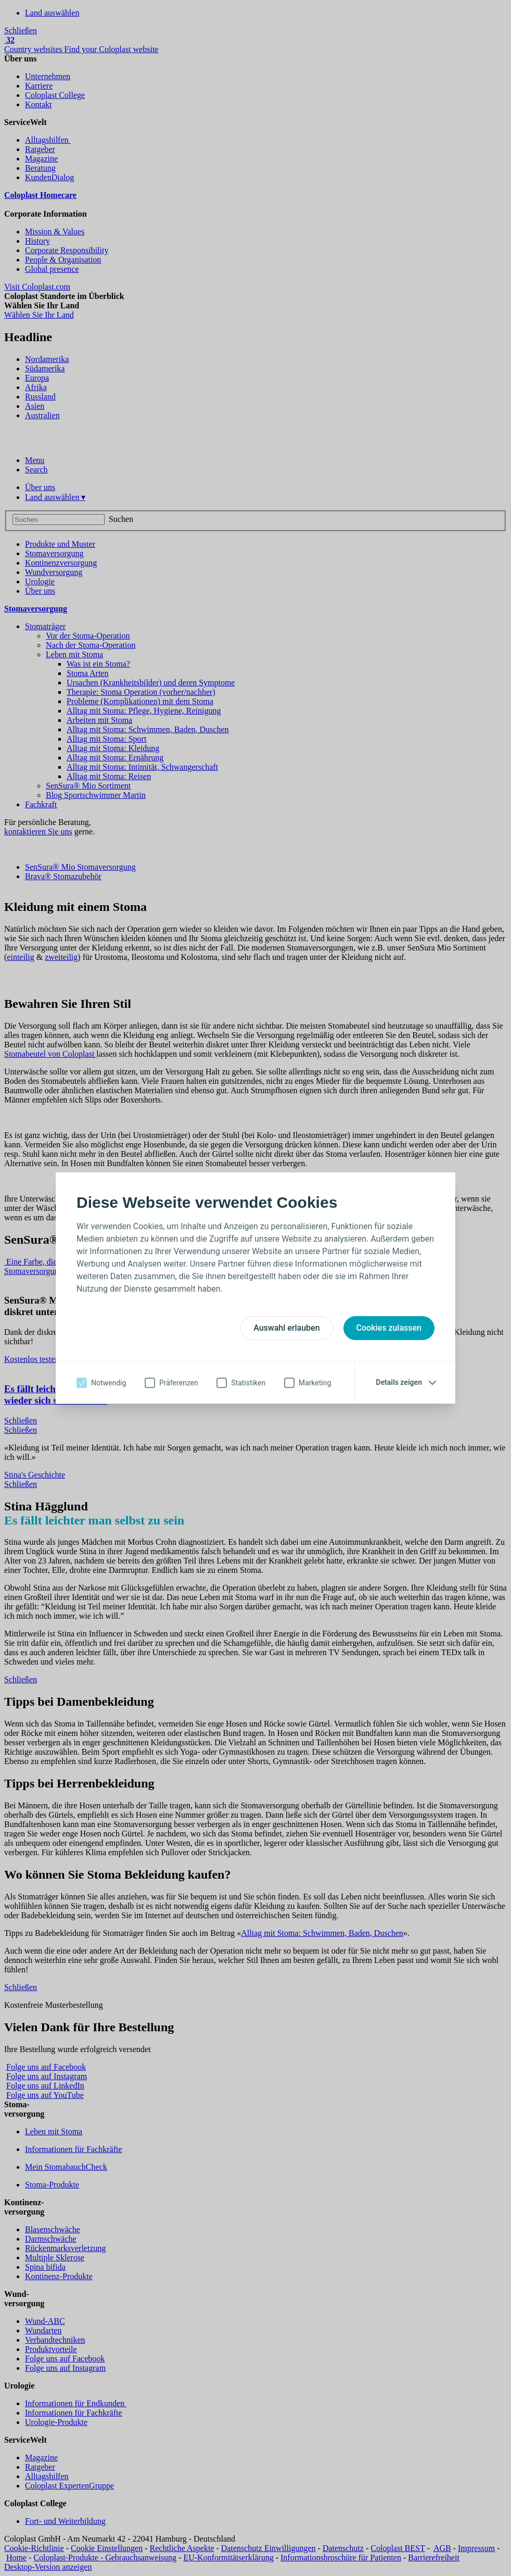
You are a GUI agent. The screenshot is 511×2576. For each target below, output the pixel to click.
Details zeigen (399, 1382)
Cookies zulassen (388, 1328)
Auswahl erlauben (286, 1328)
